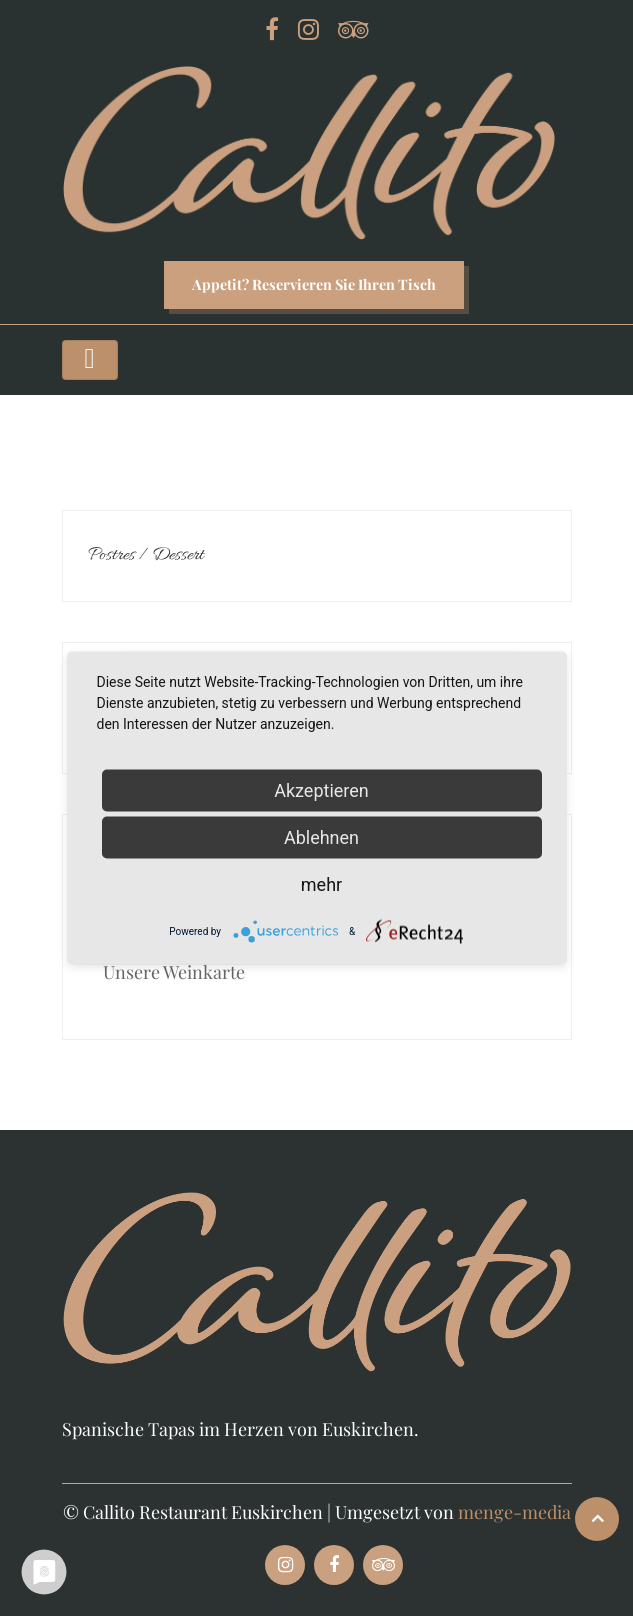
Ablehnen (321, 837)
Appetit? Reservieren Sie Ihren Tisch (314, 284)
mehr (321, 884)
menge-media (514, 1512)
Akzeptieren (321, 790)
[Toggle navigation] (90, 360)
